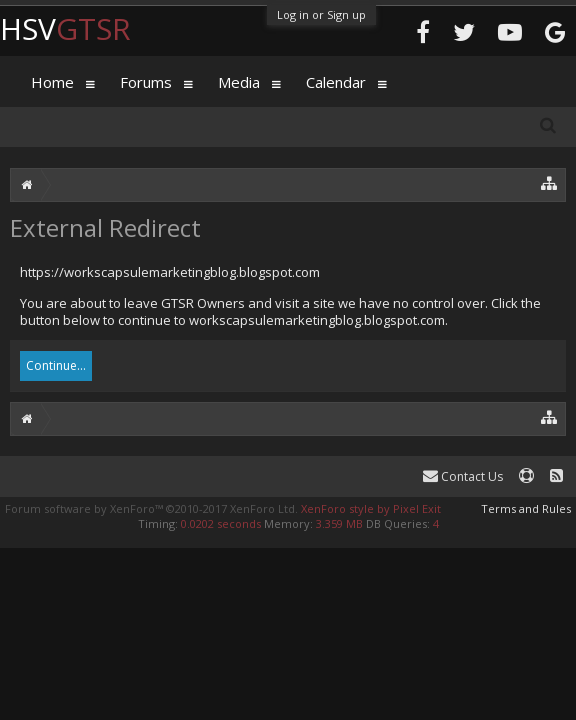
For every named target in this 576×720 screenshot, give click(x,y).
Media (239, 82)
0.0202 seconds (221, 523)
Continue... (56, 365)
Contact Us (463, 476)
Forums (146, 82)
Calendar (336, 82)
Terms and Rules (526, 508)
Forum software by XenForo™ (151, 508)
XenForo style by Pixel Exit (371, 508)
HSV (65, 28)
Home (52, 82)
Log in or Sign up (321, 14)
